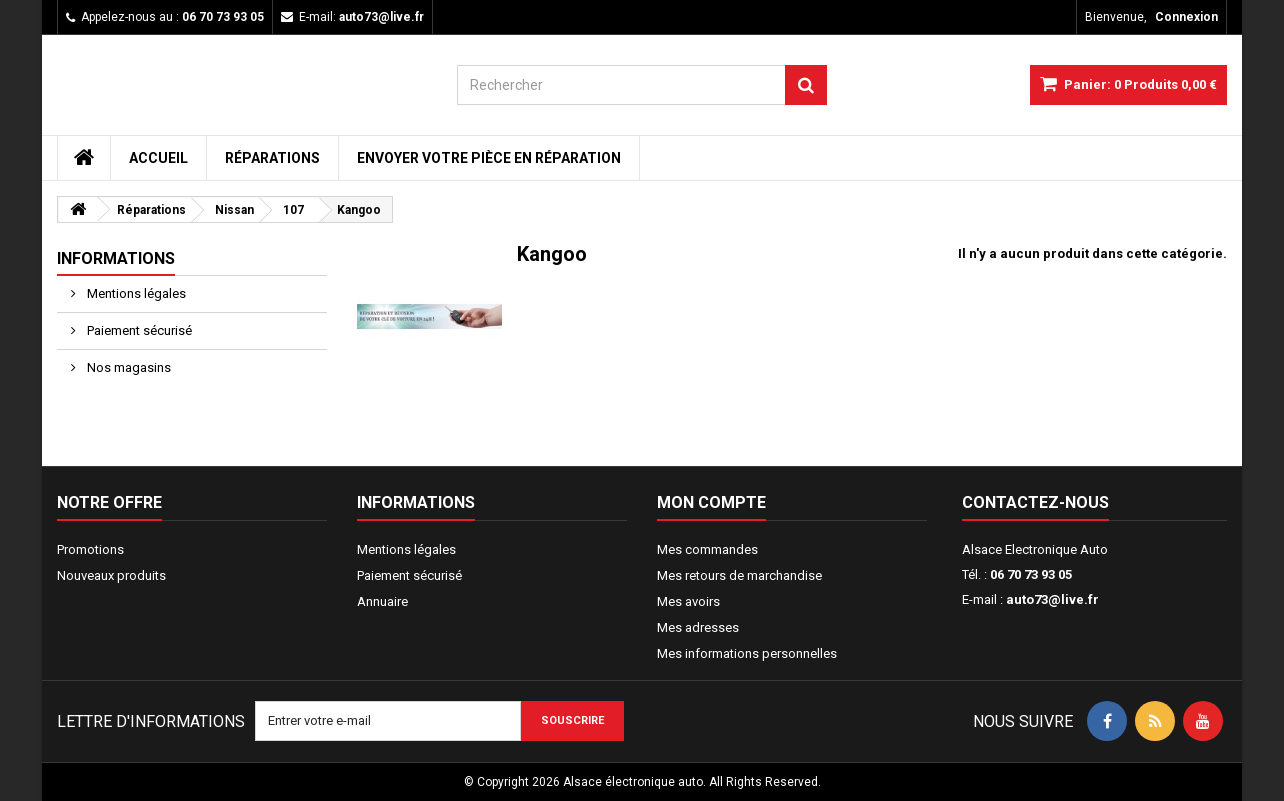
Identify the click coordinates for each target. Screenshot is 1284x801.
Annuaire (382, 601)
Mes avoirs (688, 601)
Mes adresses (698, 627)
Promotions (90, 549)
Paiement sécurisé (138, 330)
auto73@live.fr (1052, 599)
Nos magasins (127, 367)
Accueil (158, 158)
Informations (116, 258)
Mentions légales (135, 293)
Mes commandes (707, 549)
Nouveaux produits (111, 575)
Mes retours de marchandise (739, 575)
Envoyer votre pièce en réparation (489, 158)
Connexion (1186, 17)
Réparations (272, 158)
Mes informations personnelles (747, 653)
